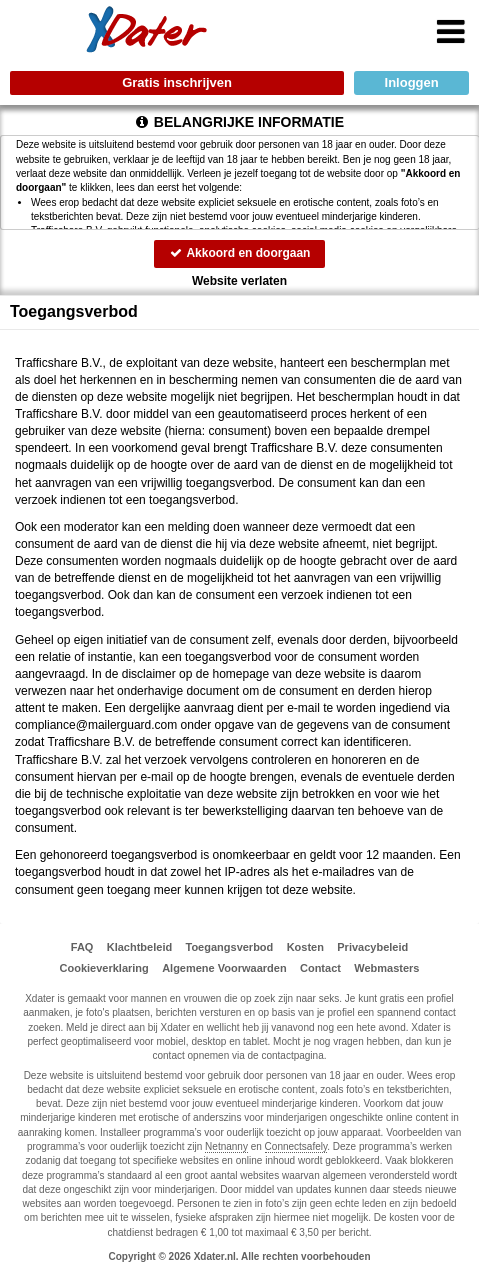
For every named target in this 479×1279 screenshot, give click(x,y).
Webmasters (386, 968)
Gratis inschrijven (177, 82)
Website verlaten (239, 281)
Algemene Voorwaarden (224, 968)
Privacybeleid (372, 947)
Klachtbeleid (139, 947)
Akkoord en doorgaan (240, 253)
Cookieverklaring (104, 968)
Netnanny (226, 1146)
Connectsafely (296, 1146)
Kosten (305, 947)
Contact (320, 968)
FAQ (82, 947)
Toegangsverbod (230, 947)
